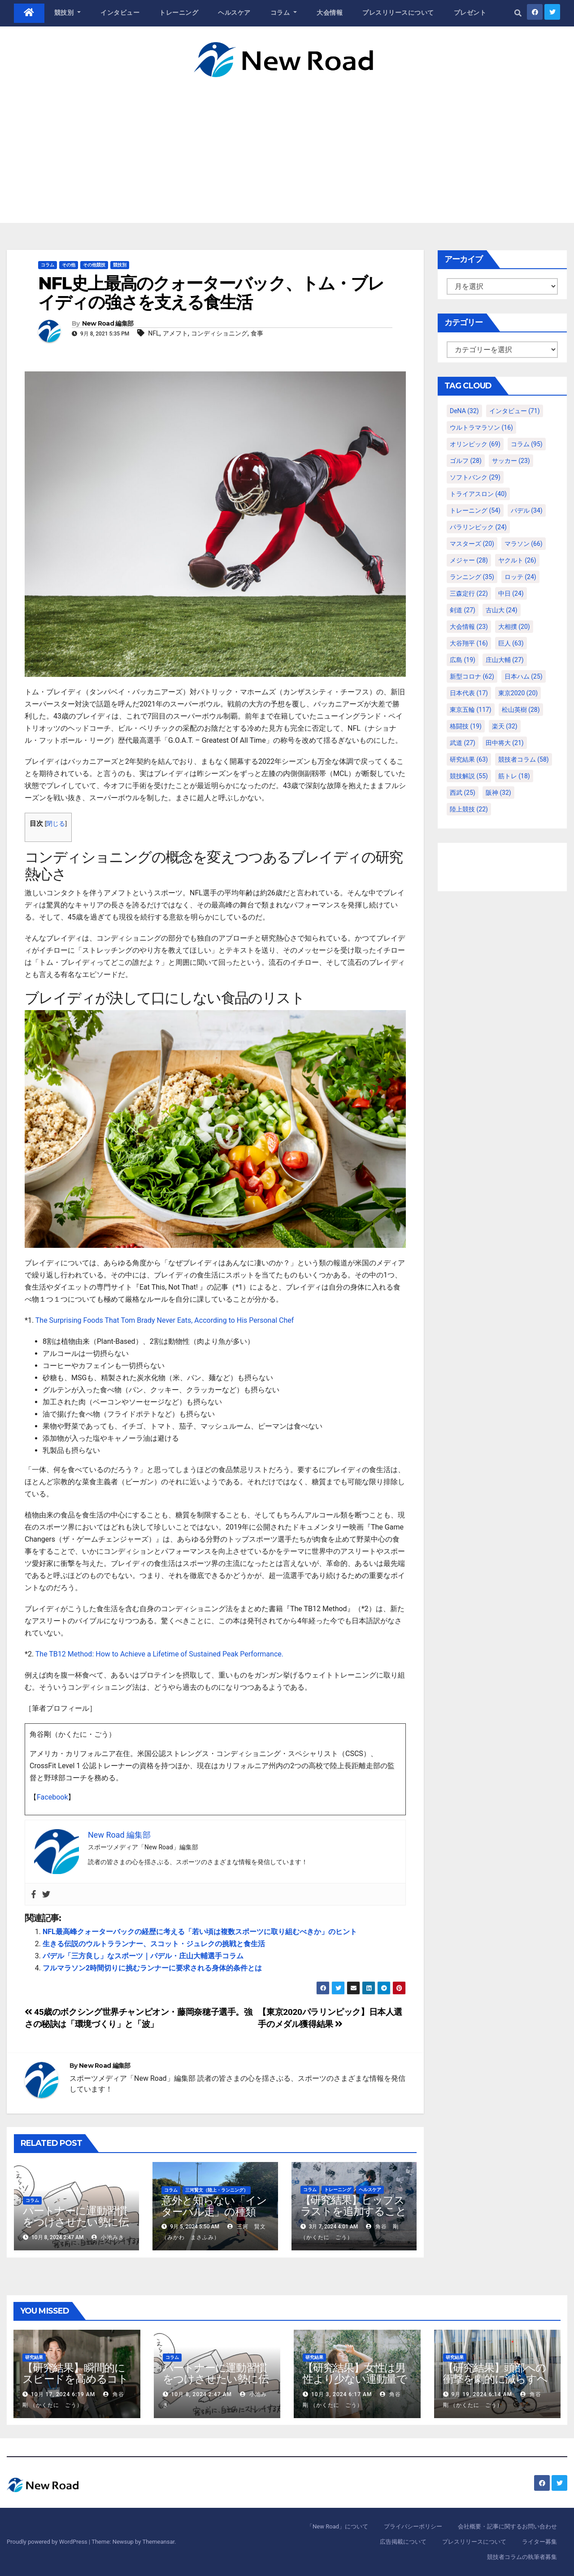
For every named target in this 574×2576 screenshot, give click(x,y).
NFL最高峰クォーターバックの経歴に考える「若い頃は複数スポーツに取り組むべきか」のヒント (200, 1931)
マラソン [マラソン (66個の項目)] (523, 543)
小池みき (107, 2237)
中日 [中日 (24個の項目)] (511, 593)
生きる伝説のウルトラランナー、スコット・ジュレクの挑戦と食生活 (154, 1944)
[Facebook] (34, 1894)
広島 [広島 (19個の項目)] (462, 659)
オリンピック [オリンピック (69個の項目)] (475, 444)
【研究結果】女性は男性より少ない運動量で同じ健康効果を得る (355, 2379)
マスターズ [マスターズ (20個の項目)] (472, 543)
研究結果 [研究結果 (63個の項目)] (469, 759)
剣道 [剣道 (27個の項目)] (462, 610)
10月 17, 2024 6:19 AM (63, 2394)
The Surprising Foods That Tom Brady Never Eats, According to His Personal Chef (164, 1320)
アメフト (175, 333)
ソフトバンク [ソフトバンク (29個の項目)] (475, 477)
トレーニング (178, 13)
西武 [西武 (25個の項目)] (462, 792)
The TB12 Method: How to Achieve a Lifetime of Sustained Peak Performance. (160, 1654)
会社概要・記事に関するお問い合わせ (507, 2526)
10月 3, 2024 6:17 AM (341, 2394)
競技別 (67, 13)
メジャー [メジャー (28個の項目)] (469, 560)
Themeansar (158, 2541)
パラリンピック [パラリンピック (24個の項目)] (478, 527)
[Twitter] (46, 1894)
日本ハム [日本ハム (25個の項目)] (523, 676)
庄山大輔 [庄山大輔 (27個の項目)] (505, 659)
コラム (283, 13)
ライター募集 (539, 2541)
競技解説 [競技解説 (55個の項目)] (469, 776)
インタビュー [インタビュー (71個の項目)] (514, 410)
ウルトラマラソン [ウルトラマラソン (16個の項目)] (481, 427)
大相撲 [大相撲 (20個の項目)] (514, 626)
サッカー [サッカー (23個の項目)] (511, 460)
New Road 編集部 (108, 323)
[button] (518, 13)
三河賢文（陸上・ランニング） (216, 2190)
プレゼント (470, 13)
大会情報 (330, 13)
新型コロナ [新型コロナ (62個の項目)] (472, 676)
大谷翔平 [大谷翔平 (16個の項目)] (469, 643)
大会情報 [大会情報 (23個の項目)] (469, 626)
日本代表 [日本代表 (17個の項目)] (469, 693)
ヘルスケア (234, 13)
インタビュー (119, 13)
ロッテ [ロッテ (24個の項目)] (520, 576)
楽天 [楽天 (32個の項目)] (504, 726)
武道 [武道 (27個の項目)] (462, 742)
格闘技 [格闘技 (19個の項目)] (466, 726)
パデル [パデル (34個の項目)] (527, 510)
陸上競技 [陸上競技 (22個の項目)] (469, 809)
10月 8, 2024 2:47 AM (201, 2394)
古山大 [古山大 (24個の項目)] (501, 610)
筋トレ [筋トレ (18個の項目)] (514, 776)
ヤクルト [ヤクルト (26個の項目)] (517, 560)
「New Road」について (337, 2526)
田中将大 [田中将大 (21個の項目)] (505, 742)
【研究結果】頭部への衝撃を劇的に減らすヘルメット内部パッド (495, 2379)
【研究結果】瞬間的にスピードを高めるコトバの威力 (75, 2379)
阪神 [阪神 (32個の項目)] (498, 792)
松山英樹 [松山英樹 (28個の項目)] (521, 709)
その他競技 (94, 264)
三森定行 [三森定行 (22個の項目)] (469, 593)
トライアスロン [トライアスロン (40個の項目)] (478, 493)
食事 (257, 333)
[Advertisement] (287, 144)
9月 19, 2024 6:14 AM (481, 2394)
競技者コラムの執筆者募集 (522, 2557)
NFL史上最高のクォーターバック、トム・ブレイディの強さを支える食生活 (211, 293)
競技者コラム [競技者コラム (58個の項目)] (523, 759)
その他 (68, 264)
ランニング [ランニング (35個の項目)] (472, 576)
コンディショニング (219, 333)
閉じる (55, 823)
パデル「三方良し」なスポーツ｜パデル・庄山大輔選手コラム (143, 1956)
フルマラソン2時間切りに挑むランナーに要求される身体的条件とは (152, 1968)
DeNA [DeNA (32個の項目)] (464, 410)
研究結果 (34, 2357)
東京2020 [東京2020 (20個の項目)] (518, 693)
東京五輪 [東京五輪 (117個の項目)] (470, 709)
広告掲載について (403, 2541)
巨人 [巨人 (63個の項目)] (511, 643)
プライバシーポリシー (413, 2526)
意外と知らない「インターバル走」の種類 (213, 2206)
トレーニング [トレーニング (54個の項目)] (475, 510)
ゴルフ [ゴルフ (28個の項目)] (466, 460)
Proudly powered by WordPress (48, 2541)
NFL (153, 333)
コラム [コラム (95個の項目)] (527, 444)
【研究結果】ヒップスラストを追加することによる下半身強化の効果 (353, 2216)
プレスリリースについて (398, 13)
